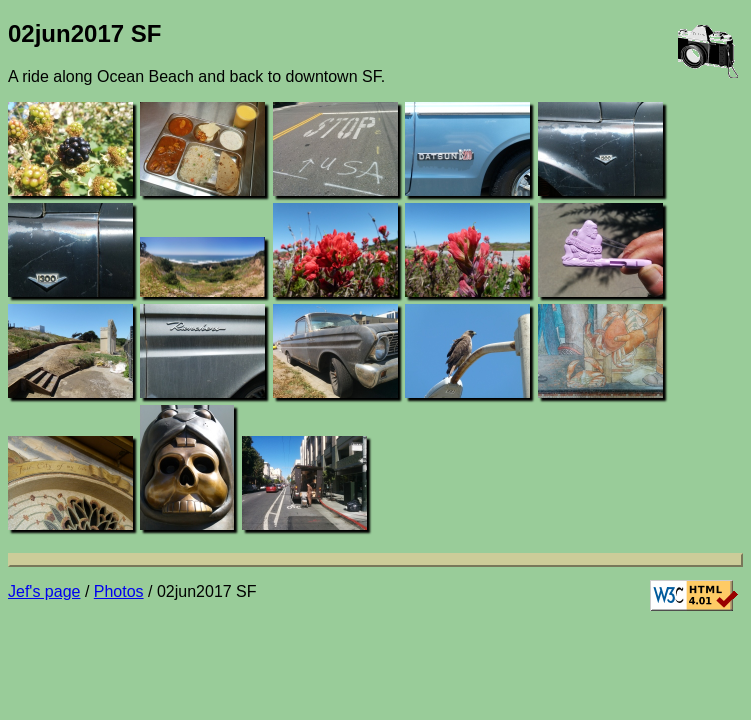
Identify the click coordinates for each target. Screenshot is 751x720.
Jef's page (44, 591)
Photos (119, 591)
